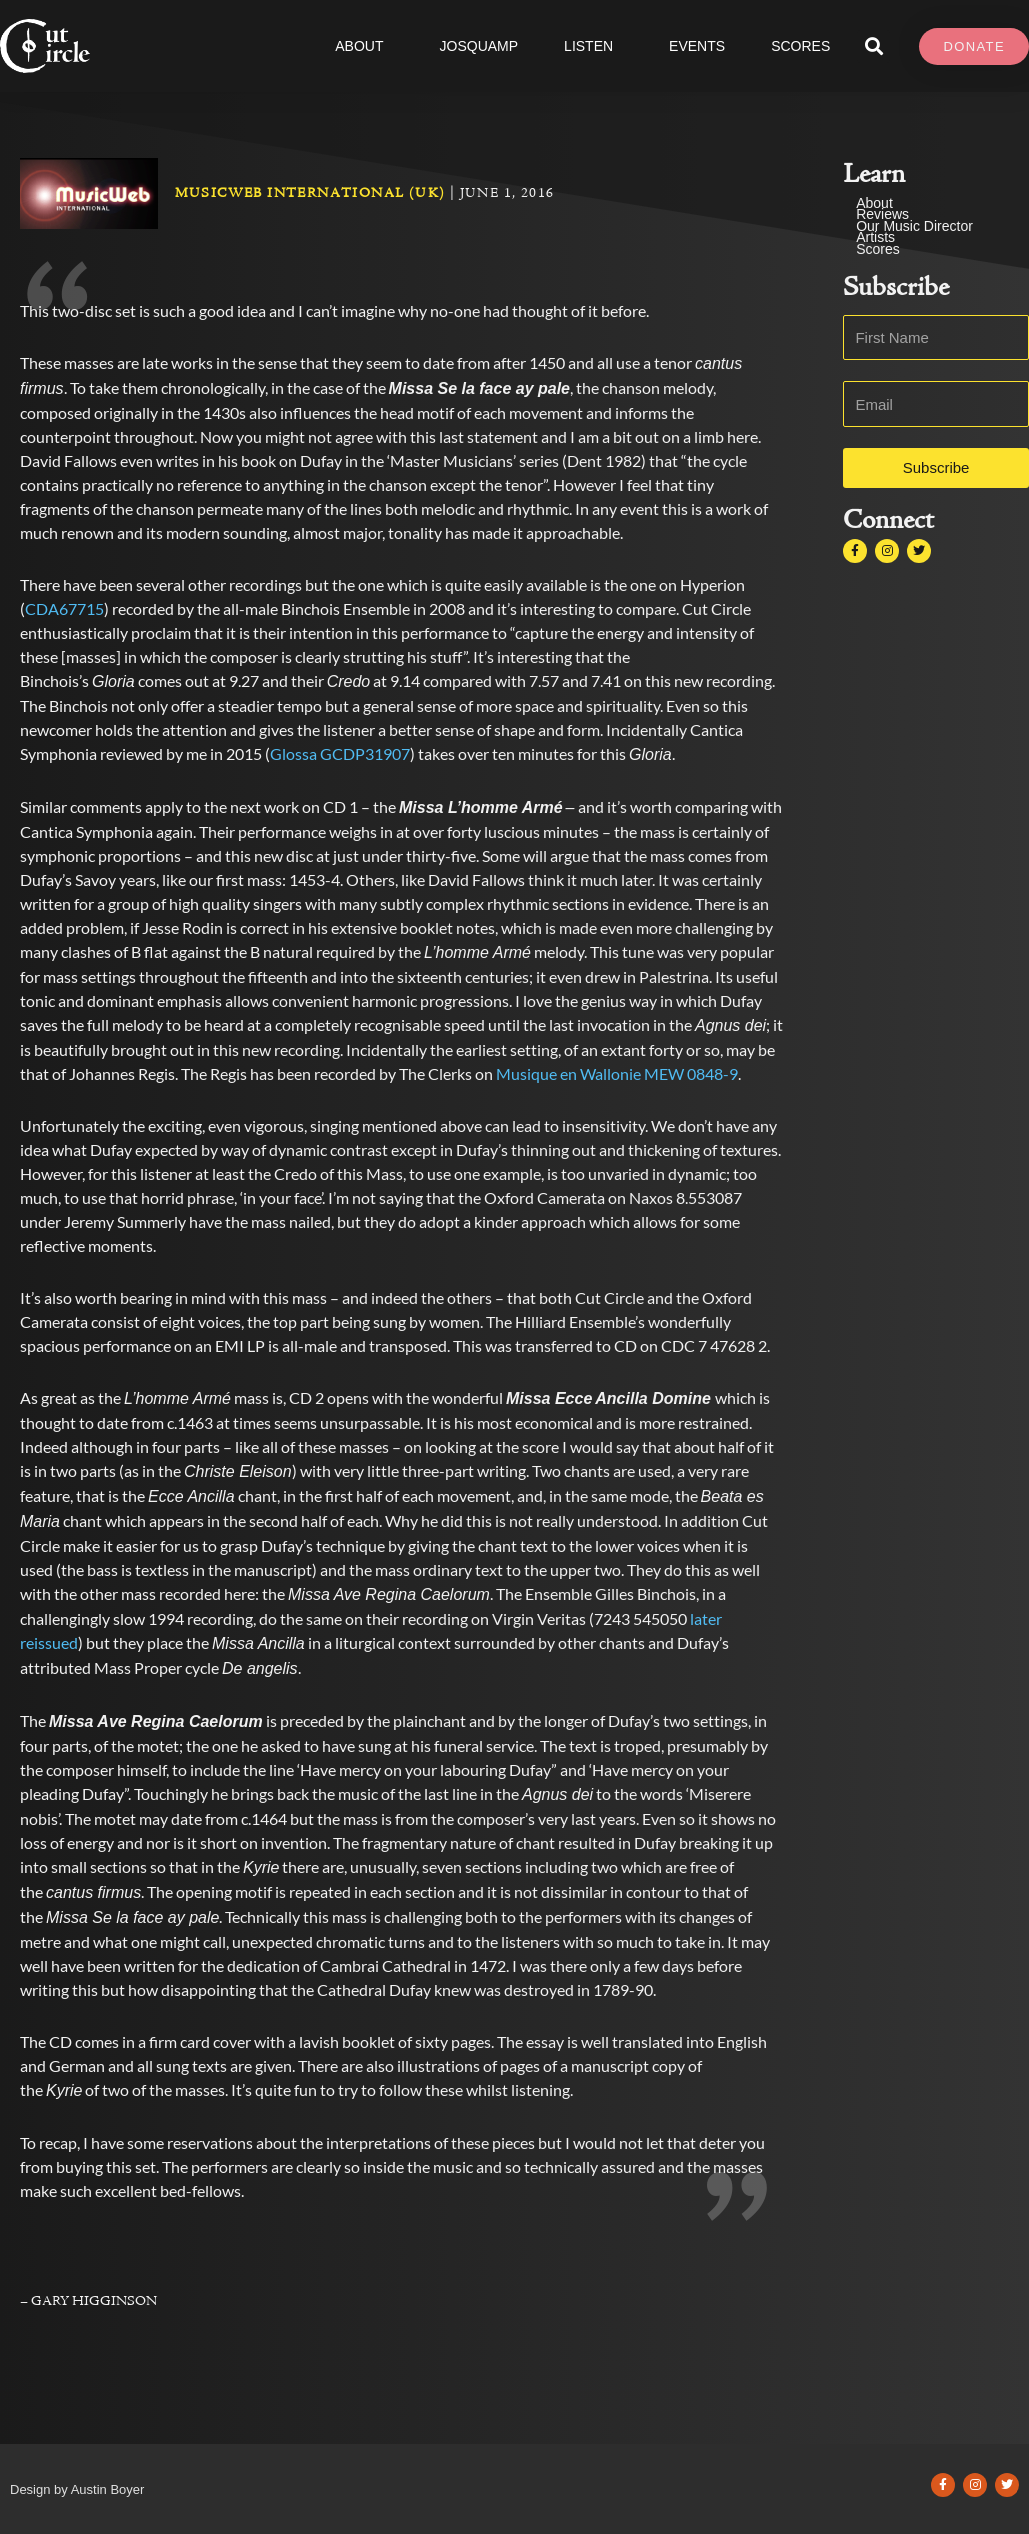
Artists (875, 237)
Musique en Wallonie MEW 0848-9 (617, 1073)
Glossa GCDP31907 (340, 753)
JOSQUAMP (479, 46)
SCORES (800, 46)
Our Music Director (914, 226)
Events (697, 46)
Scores (878, 249)
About (364, 46)
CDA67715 (64, 608)
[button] (873, 46)
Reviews (882, 214)
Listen (593, 46)
